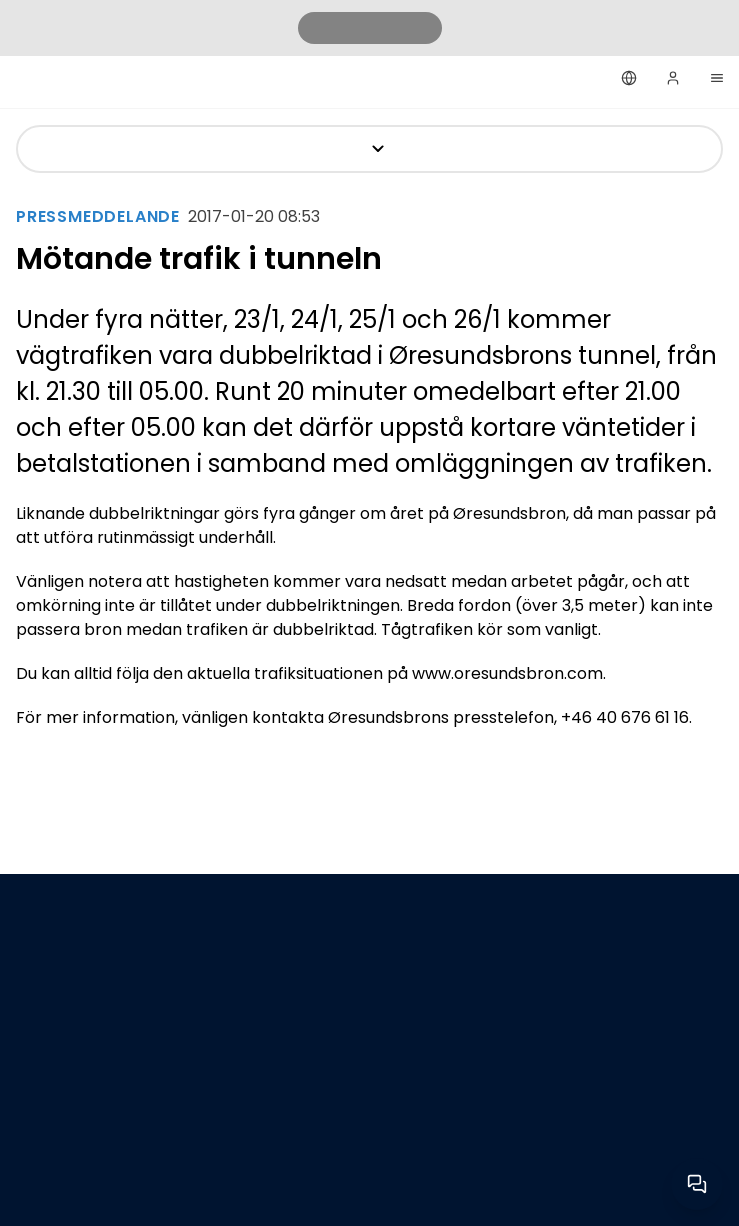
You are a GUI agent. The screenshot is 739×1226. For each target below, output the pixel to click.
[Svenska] (629, 78)
